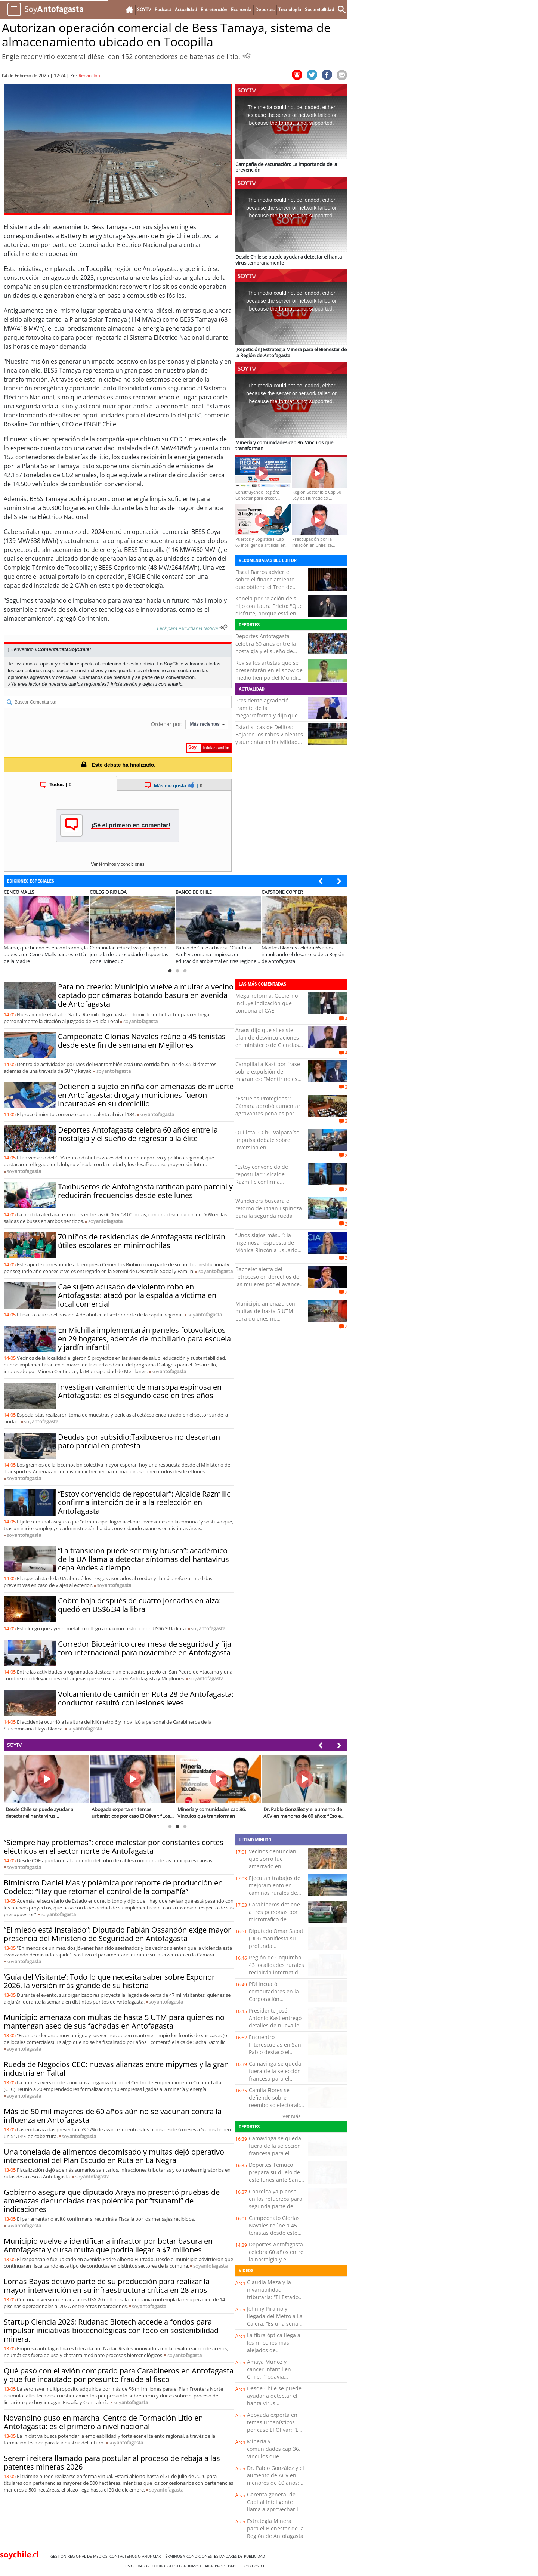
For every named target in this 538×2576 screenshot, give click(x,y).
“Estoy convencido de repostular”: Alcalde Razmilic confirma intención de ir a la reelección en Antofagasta (144, 1502)
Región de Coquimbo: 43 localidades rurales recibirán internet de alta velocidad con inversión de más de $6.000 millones (276, 1976)
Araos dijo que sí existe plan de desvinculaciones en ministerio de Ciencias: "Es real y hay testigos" (267, 1041)
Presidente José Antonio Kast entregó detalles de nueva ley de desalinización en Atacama (275, 2025)
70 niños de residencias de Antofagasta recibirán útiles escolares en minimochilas (141, 1241)
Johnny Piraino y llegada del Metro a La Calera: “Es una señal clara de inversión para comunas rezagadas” (275, 2327)
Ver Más (291, 2116)
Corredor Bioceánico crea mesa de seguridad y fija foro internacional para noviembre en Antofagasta (144, 1648)
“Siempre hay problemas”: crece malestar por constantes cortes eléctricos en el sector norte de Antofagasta (113, 1846)
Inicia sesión (124, 684)
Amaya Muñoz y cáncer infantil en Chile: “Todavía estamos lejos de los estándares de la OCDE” (272, 2380)
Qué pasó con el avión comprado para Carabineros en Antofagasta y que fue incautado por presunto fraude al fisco (119, 2375)
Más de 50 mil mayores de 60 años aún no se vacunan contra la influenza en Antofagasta (113, 2115)
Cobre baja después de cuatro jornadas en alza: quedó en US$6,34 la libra (139, 1605)
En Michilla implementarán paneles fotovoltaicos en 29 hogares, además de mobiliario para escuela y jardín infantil (144, 1338)
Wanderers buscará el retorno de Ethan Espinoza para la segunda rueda (268, 1208)
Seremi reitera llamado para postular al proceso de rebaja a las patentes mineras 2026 (112, 2462)
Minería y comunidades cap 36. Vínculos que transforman (273, 2452)
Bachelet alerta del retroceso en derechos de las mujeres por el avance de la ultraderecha (267, 1280)
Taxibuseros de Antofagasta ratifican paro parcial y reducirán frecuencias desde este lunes (145, 1191)
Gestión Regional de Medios (79, 2556)
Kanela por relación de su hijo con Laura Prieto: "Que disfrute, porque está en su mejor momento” (269, 609)
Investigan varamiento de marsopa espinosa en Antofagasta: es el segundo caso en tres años (140, 1391)
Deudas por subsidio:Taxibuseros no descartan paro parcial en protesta (139, 1441)
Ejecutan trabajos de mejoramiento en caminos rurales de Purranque (274, 1889)
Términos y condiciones (188, 2556)
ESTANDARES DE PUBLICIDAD (240, 2556)
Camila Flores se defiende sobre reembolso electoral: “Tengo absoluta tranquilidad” (274, 2105)
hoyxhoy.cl (254, 2566)
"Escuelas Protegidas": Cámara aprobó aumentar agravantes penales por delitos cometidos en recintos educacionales (267, 1113)
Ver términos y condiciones (117, 864)
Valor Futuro (152, 2566)
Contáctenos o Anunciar (136, 2556)
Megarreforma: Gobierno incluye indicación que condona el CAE (266, 1003)
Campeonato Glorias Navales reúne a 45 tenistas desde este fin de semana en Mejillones (142, 1040)
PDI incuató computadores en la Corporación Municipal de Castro (274, 1995)
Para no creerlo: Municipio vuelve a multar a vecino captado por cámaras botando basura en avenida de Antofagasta (146, 995)
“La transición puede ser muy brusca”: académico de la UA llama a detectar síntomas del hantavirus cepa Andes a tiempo (143, 1559)
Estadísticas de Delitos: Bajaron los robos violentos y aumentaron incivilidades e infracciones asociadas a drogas (269, 741)
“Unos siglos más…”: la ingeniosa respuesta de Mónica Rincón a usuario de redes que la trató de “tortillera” (266, 1250)
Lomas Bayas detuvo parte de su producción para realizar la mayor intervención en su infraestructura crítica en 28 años (107, 2285)
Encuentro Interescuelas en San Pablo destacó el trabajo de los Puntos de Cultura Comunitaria (275, 2055)
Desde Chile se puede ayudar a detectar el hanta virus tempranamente (274, 2399)
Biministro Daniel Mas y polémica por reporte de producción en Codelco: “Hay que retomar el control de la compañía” (113, 1887)
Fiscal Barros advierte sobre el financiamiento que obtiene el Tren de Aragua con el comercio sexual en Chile (264, 586)
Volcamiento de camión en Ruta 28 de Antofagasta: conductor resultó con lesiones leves (146, 1698)
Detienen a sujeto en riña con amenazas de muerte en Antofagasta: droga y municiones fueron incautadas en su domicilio (146, 1095)
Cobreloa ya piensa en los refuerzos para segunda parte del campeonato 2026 (275, 2202)
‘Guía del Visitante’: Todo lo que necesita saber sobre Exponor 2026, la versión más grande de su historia (109, 1981)
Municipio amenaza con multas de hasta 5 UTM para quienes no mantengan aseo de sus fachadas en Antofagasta (266, 1318)
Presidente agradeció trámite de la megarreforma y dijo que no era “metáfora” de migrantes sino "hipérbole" (269, 715)
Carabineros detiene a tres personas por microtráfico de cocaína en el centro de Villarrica (274, 1919)
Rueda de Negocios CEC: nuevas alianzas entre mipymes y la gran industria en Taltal (116, 2068)
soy (140, 1021)
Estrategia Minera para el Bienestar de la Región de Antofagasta (275, 2528)
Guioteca (177, 2566)
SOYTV (14, 1745)
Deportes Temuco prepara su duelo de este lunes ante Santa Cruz (276, 2176)
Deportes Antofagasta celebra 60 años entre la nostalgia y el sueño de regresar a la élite (265, 647)
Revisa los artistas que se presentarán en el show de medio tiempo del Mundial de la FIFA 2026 (269, 674)
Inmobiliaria (201, 2566)
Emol (131, 2566)
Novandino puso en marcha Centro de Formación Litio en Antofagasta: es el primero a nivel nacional (103, 2422)
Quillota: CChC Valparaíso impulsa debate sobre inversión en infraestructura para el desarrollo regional (267, 1147)
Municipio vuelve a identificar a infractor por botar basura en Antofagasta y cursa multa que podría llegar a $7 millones (108, 2245)
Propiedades (228, 2566)
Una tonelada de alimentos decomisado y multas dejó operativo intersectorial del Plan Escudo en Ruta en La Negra (114, 2156)
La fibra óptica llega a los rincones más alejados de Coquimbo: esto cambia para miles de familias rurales (274, 2354)
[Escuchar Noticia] (246, 55)
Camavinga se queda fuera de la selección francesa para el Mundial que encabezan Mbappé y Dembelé (276, 2082)
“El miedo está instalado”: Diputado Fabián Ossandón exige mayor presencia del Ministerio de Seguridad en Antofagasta (117, 1934)
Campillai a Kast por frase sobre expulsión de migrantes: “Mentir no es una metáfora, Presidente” (268, 1075)
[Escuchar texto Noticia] (223, 627)
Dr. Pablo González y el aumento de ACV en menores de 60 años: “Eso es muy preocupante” (275, 2482)
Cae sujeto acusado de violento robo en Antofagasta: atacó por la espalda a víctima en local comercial (137, 1295)
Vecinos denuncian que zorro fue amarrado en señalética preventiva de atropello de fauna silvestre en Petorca (276, 1870)
